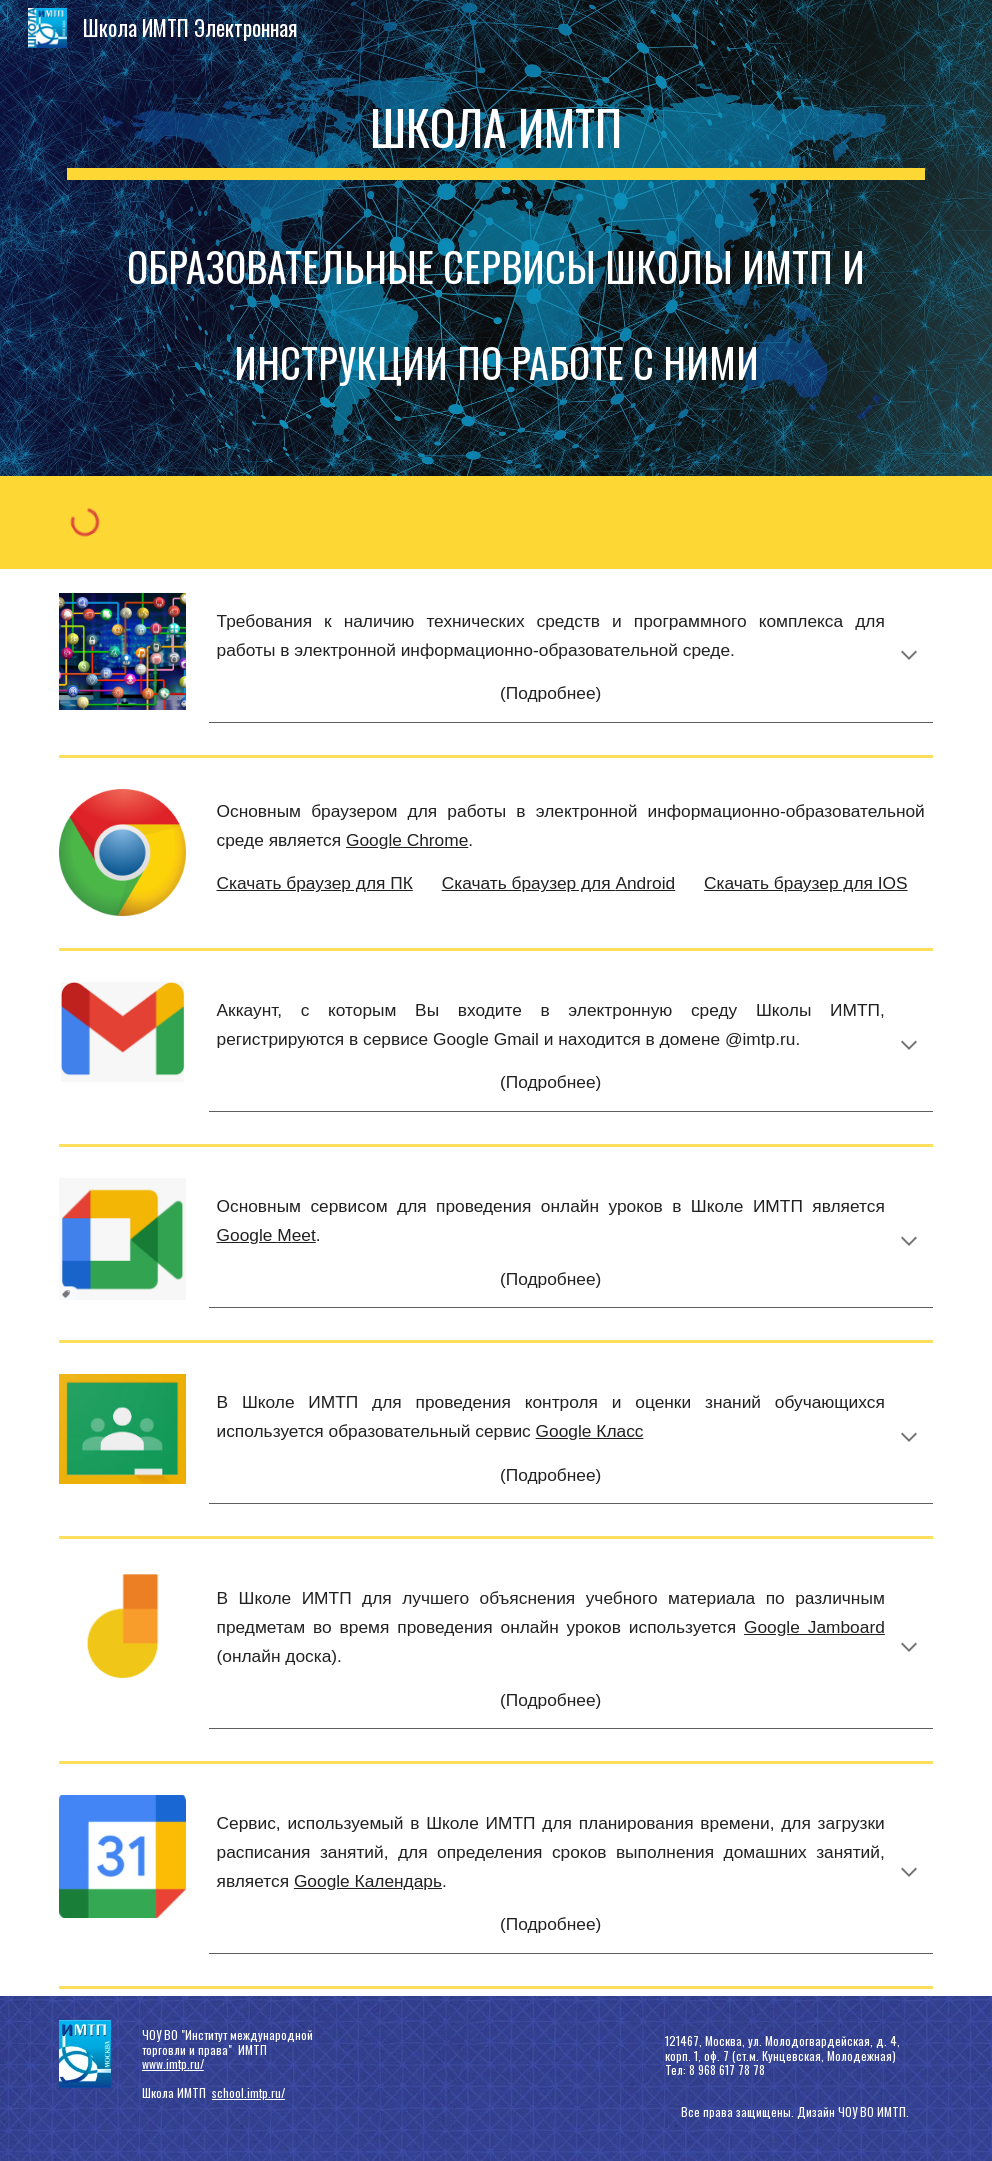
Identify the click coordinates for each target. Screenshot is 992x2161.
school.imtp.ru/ (248, 2092)
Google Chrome (407, 840)
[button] (909, 657)
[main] (496, 238)
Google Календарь (368, 1881)
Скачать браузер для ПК (315, 883)
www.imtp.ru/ (173, 2063)
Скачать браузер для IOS (806, 883)
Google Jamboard (814, 1627)
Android (645, 883)
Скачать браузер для (529, 883)
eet (304, 1235)
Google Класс (590, 1431)
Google (247, 1235)
